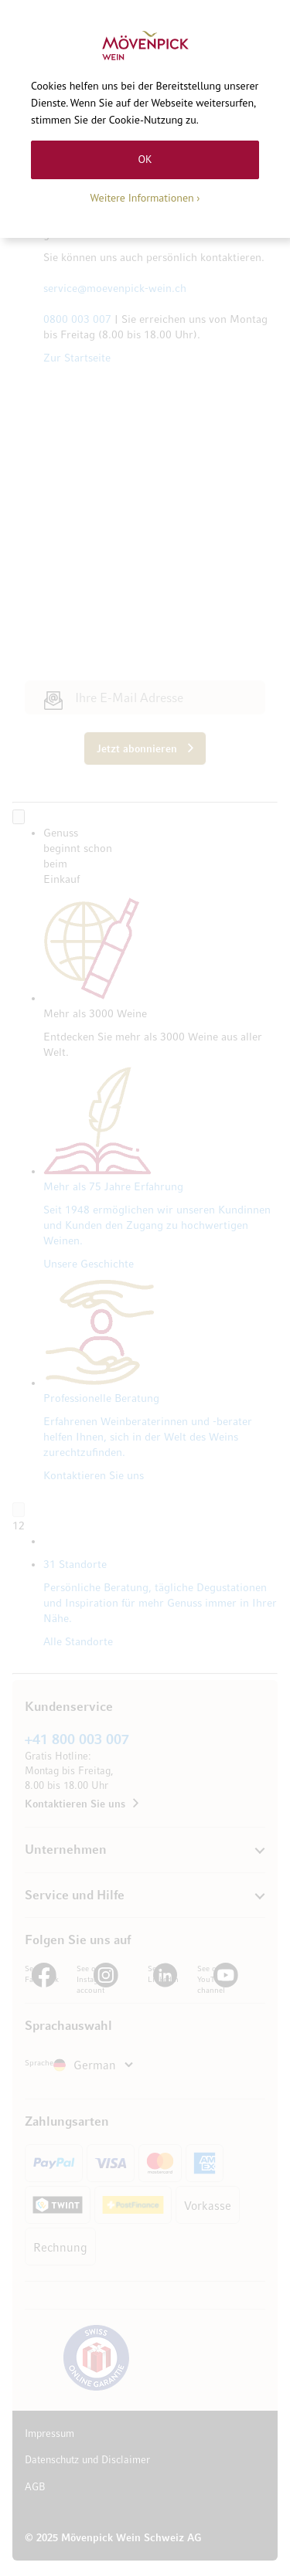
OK (145, 159)
